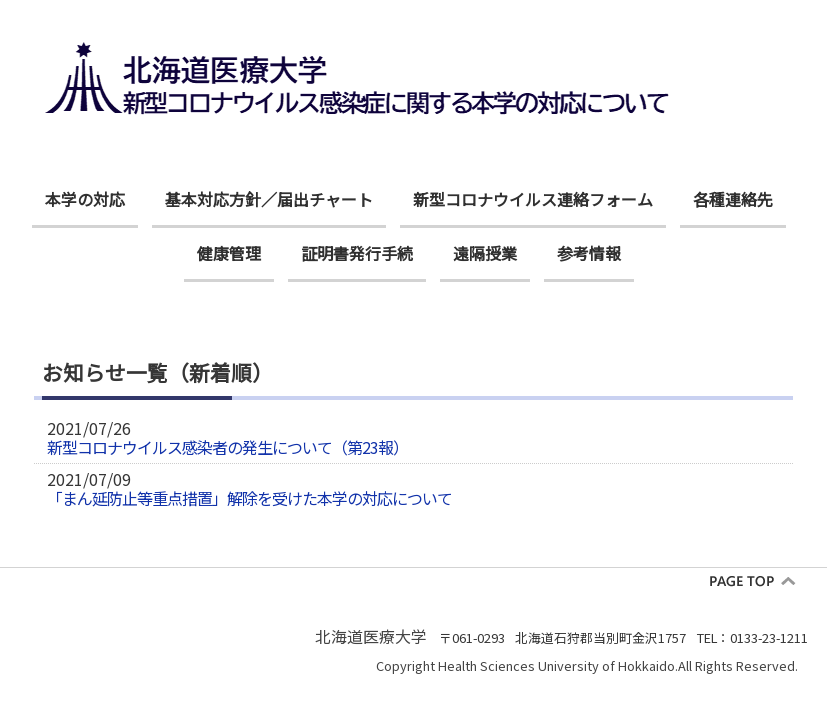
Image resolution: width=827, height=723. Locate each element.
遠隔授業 (485, 253)
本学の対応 (85, 199)
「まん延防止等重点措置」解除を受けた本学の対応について (249, 498)
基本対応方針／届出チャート (269, 199)
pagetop (759, 581)
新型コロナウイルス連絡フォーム (533, 199)
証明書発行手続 (357, 253)
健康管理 (229, 253)
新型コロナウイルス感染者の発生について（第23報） (227, 447)
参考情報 (589, 253)
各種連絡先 (733, 199)
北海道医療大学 (371, 636)
